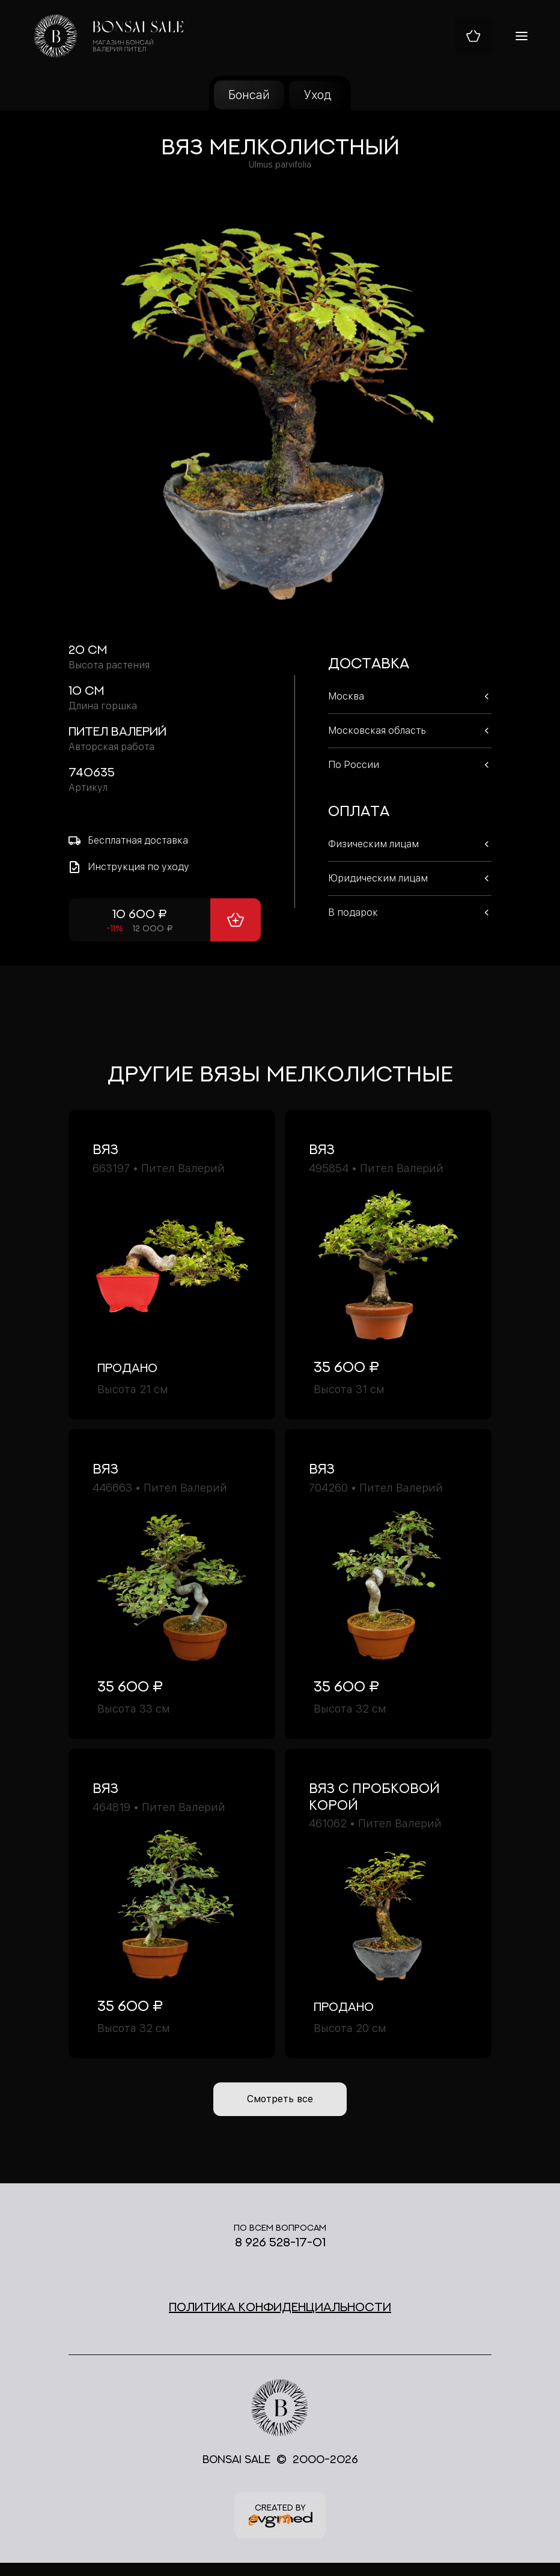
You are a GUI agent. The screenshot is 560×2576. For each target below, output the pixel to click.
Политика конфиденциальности (280, 2314)
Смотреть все (280, 2103)
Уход (317, 95)
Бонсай (249, 95)
